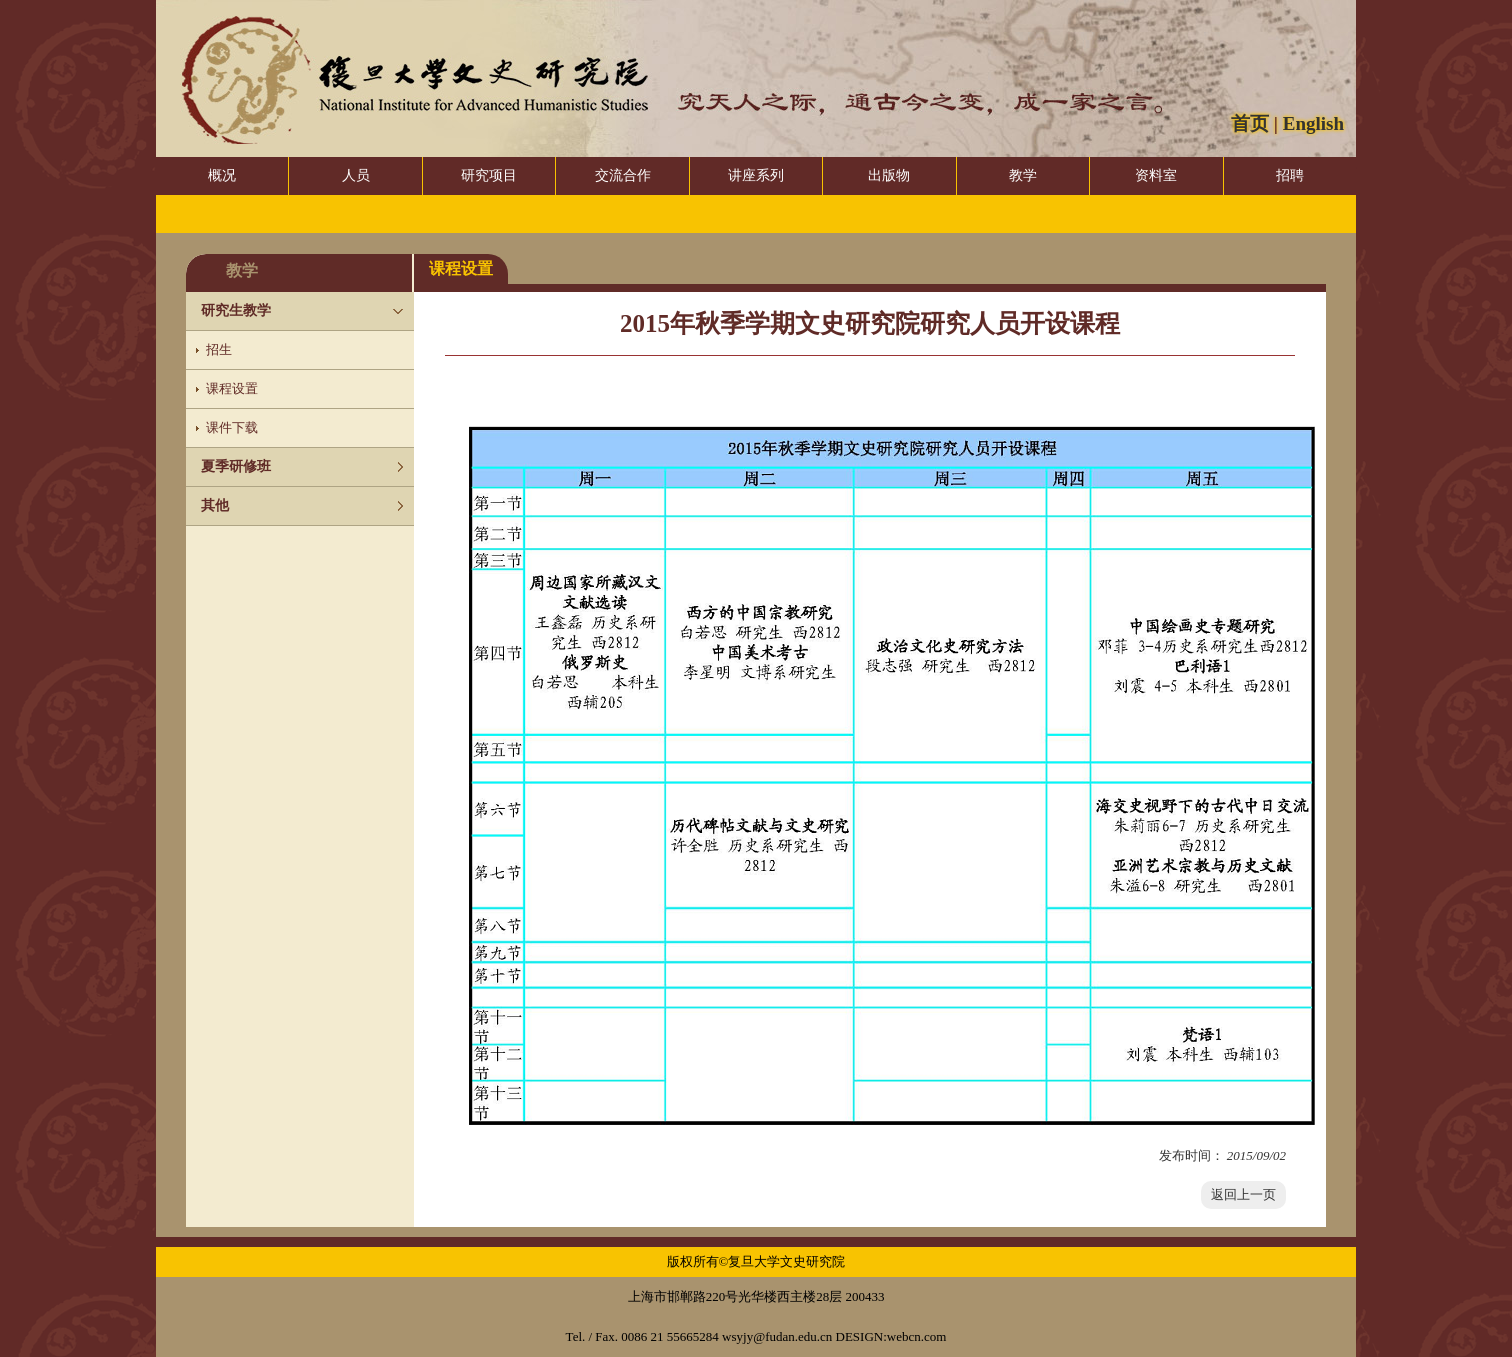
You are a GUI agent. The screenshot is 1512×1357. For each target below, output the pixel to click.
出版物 (889, 175)
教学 (1023, 175)
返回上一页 (1243, 1194)
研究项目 (489, 175)
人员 (356, 175)
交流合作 (623, 175)
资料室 (1156, 175)
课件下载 (232, 427)
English (1313, 123)
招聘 (1290, 175)
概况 (222, 175)
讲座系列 (756, 175)
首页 (1250, 123)
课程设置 (232, 388)
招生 (219, 349)
